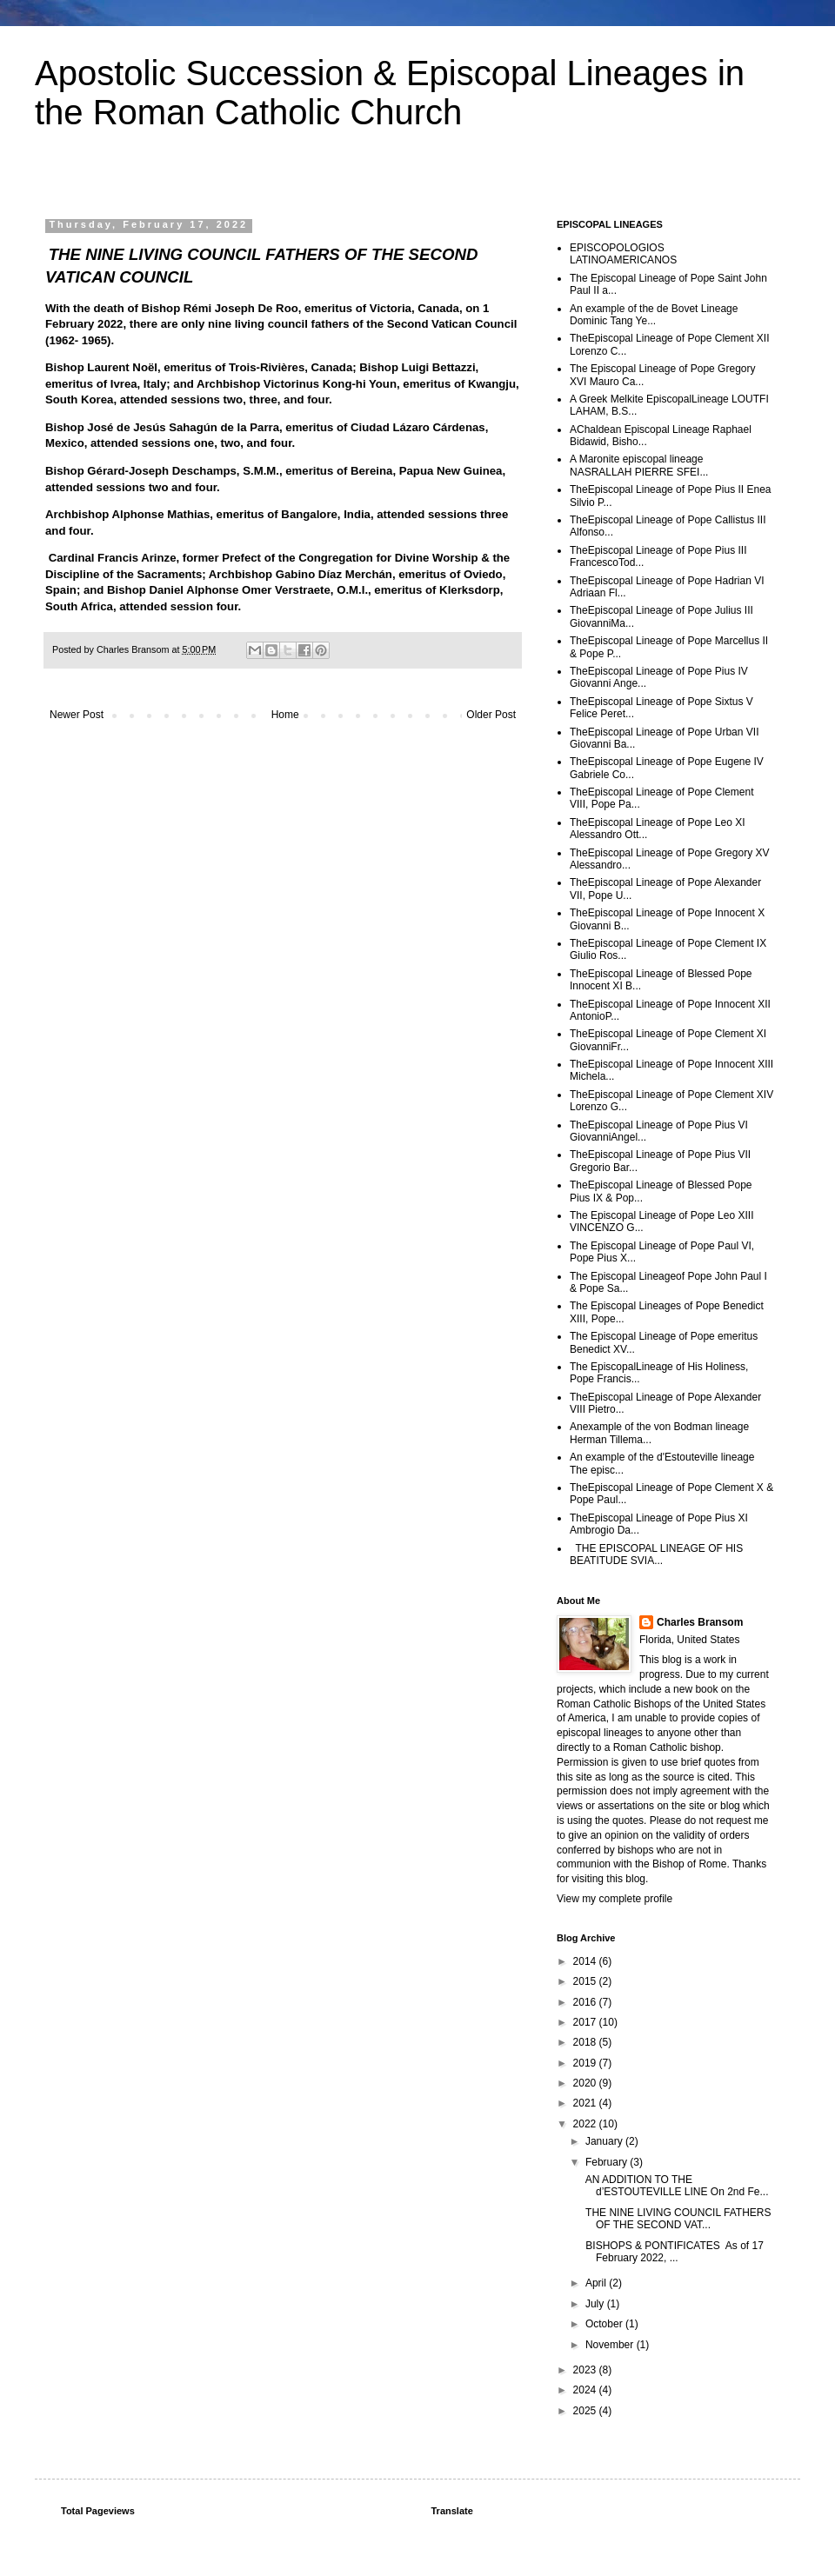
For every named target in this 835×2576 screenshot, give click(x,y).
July (596, 2304)
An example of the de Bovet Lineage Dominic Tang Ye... (654, 315)
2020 (586, 2083)
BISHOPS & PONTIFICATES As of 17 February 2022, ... (673, 2252)
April (597, 2283)
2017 (586, 2022)
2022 (586, 2124)
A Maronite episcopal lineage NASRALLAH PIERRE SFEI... (639, 465)
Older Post (491, 715)
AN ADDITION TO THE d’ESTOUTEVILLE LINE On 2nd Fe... (676, 2185)
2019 (586, 2063)
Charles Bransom (700, 1622)
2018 (586, 2042)
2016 (586, 2002)
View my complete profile (614, 1899)
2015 (586, 1981)
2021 (586, 2103)
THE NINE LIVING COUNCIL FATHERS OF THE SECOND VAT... (677, 2219)
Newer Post (77, 715)
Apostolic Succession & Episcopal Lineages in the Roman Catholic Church (390, 92)
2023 (586, 2370)
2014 (586, 1961)
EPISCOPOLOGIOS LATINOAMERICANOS (623, 254)
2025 (586, 2411)
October (605, 2324)
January (605, 2141)
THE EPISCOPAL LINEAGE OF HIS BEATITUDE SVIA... (656, 1554)
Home (285, 715)
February (607, 2162)
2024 (586, 2390)
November (611, 2345)
